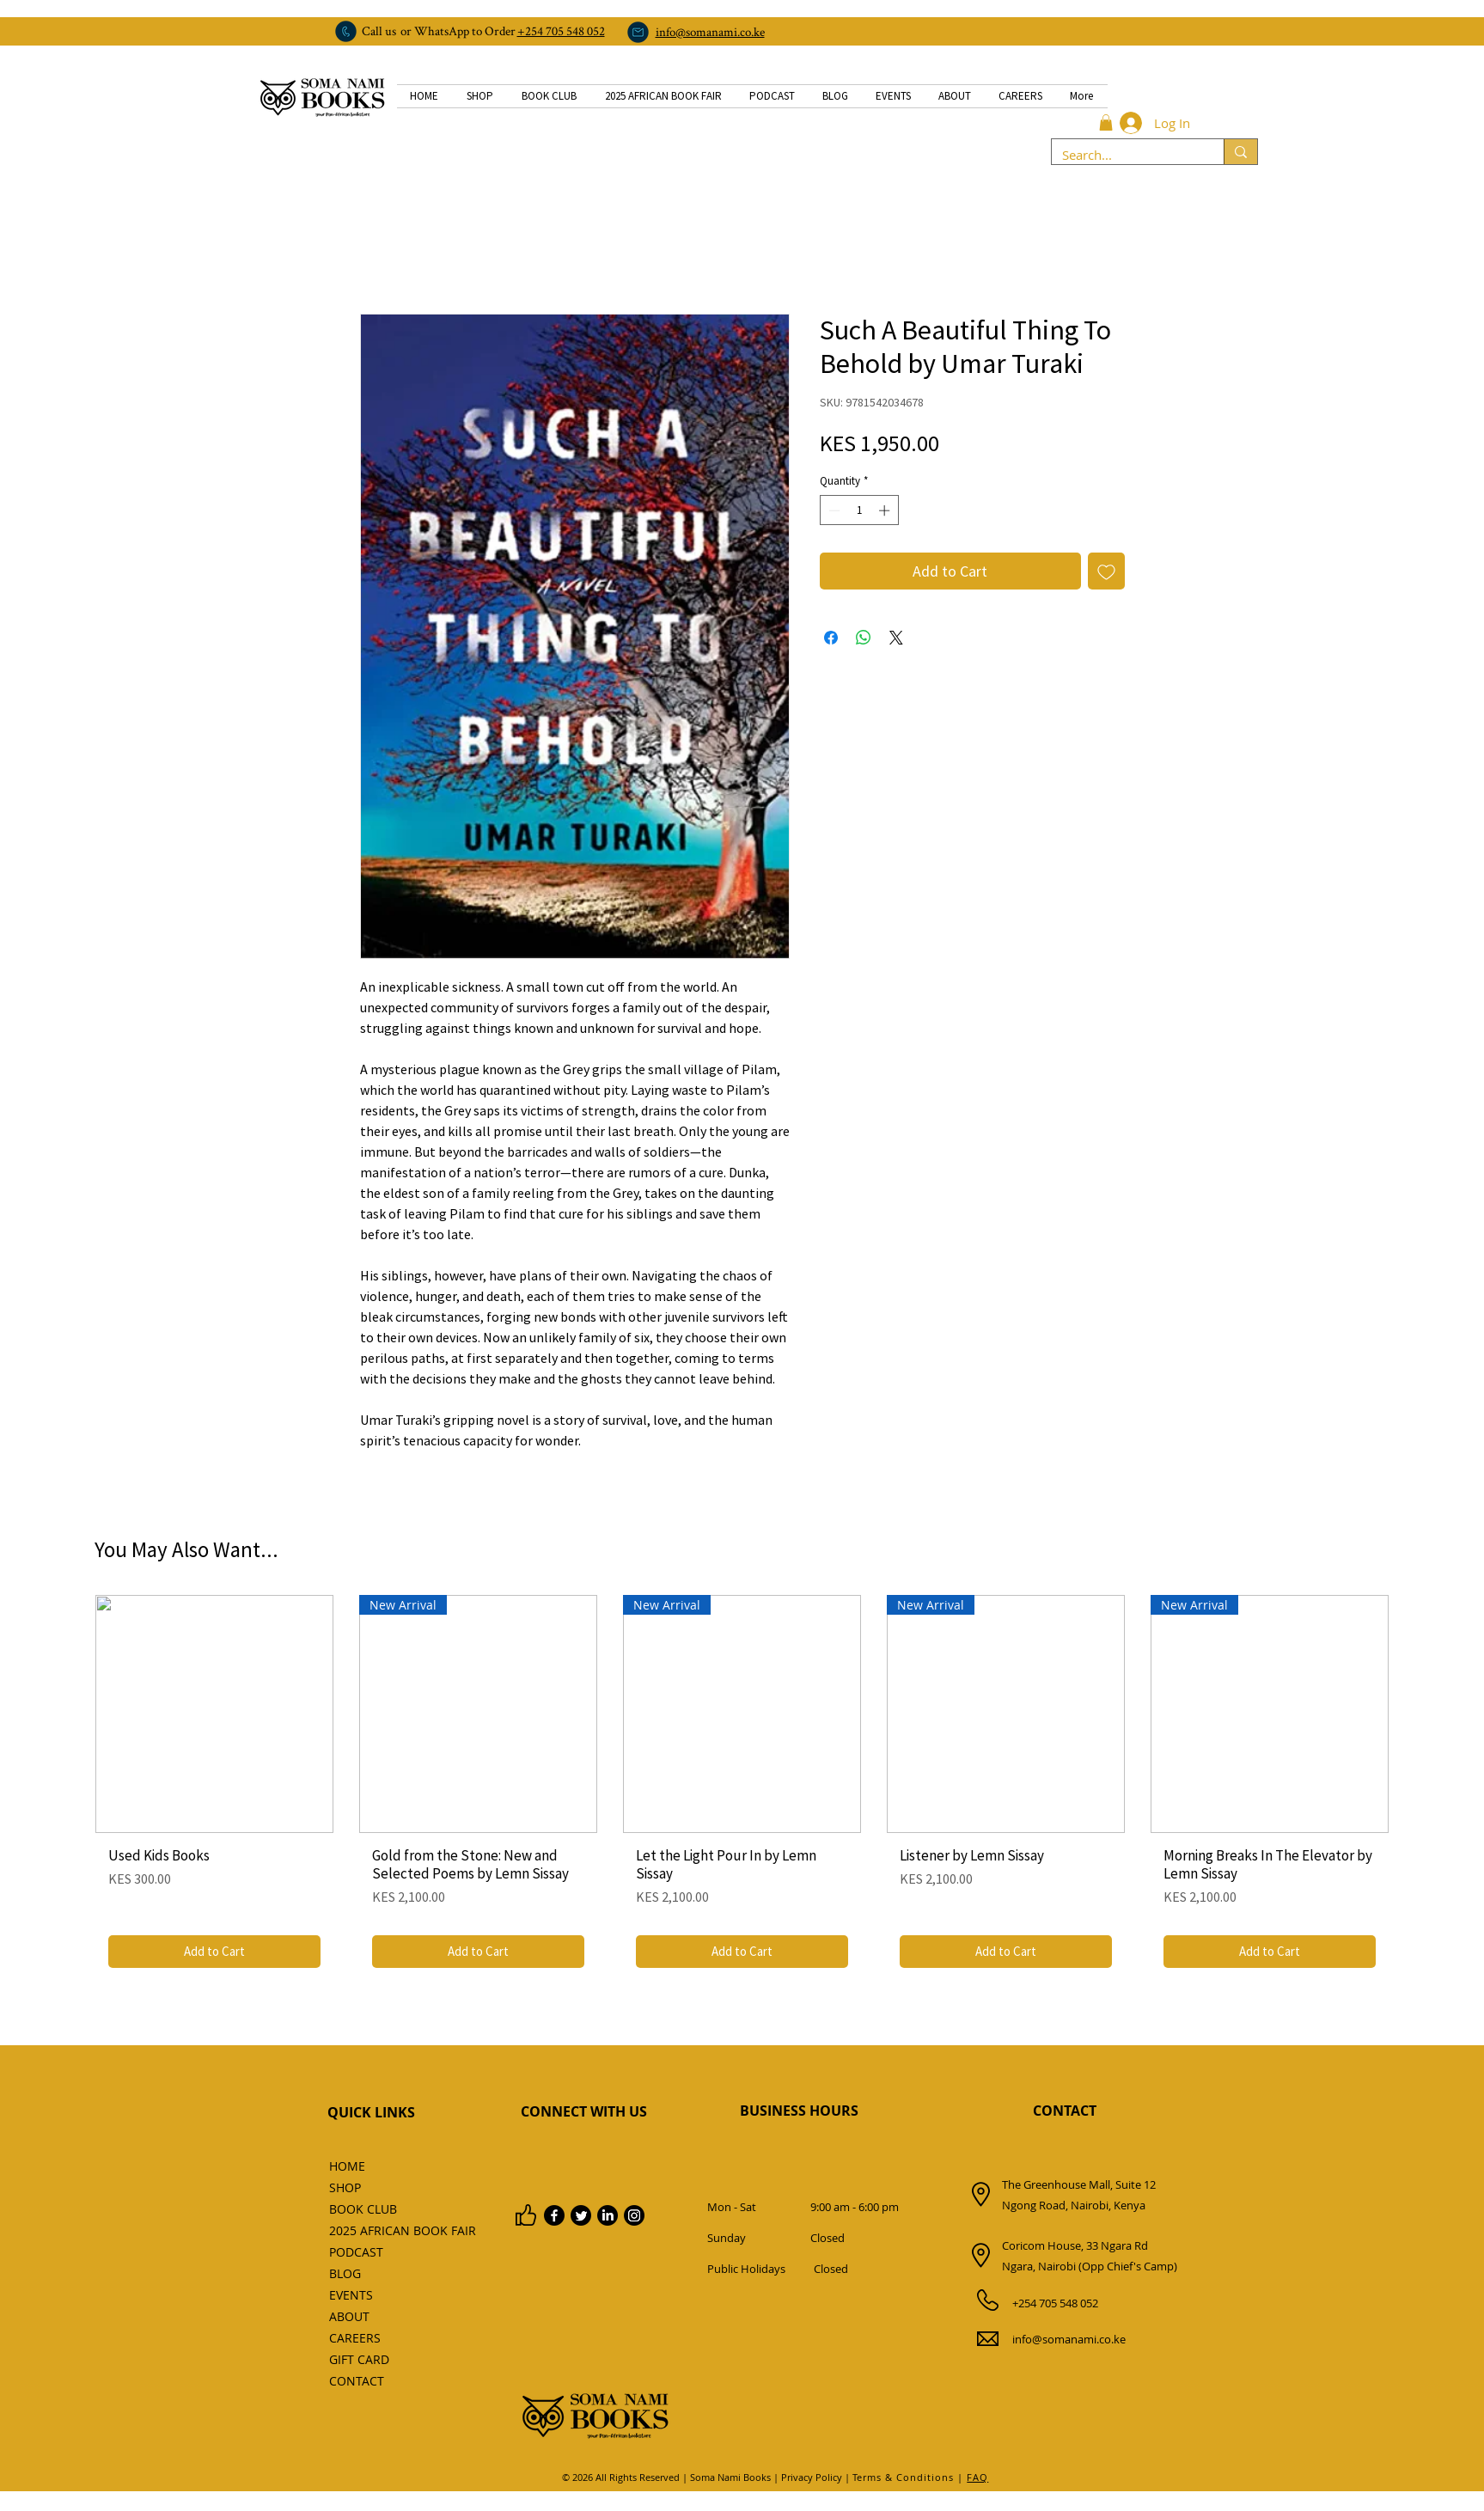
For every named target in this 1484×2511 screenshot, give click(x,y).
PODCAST (356, 2252)
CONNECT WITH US (584, 2111)
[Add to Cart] (214, 1952)
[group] (742, 1788)
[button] (1106, 122)
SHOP (345, 2187)
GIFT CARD (359, 2359)
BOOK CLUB (363, 2209)
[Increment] (886, 510)
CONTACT (356, 2381)
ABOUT (349, 2316)
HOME (347, 2166)
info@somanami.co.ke (1069, 2339)
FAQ (977, 2477)
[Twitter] (581, 2215)
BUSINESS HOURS (799, 2110)
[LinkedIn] (607, 2215)
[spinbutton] (859, 510)
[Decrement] (832, 510)
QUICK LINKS (371, 2112)
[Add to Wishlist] (1106, 571)
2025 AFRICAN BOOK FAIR (367, 2230)
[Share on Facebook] (831, 637)
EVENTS (351, 2295)
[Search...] (1125, 155)
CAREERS (355, 2338)
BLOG (345, 2273)
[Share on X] (896, 637)
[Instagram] (634, 2215)
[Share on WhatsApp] (863, 637)
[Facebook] (554, 2215)
